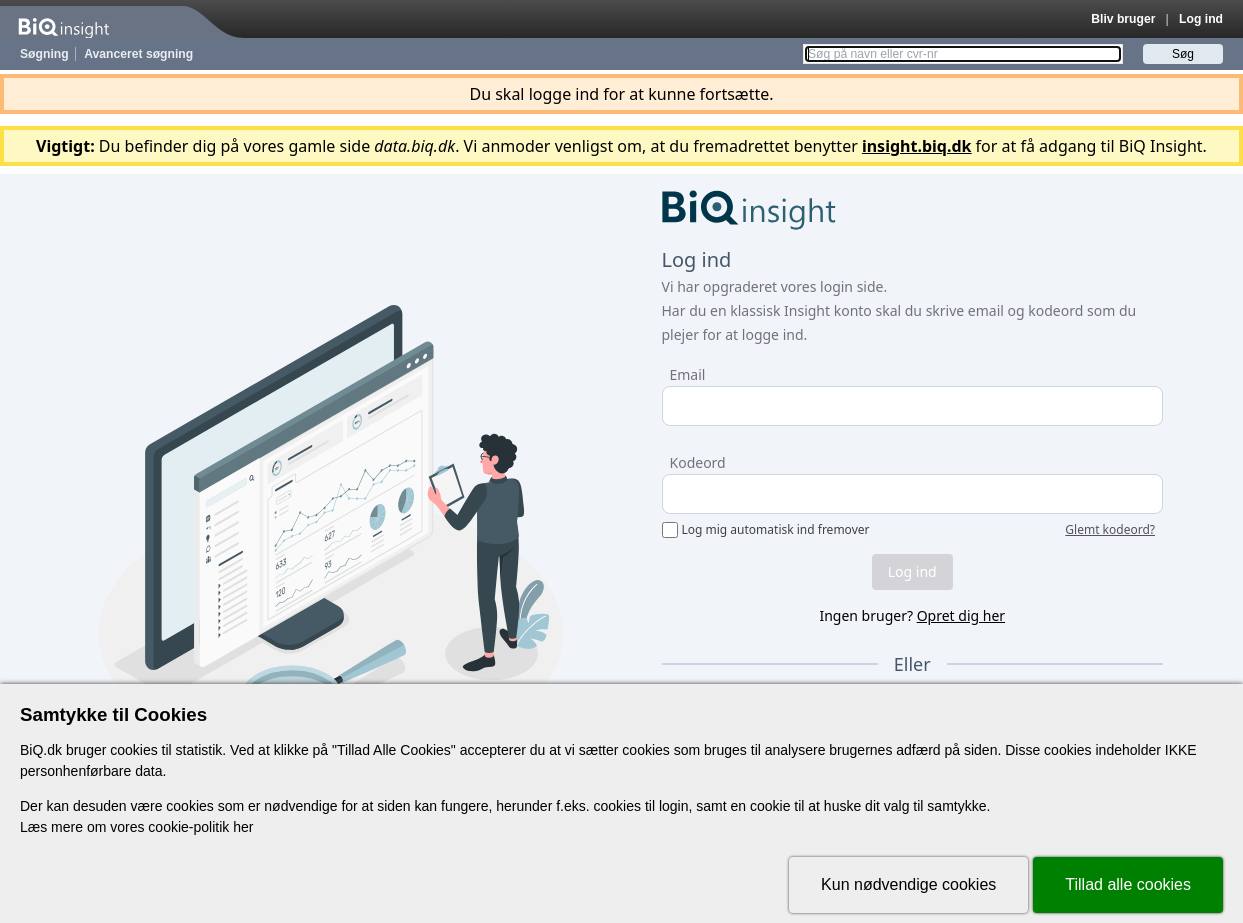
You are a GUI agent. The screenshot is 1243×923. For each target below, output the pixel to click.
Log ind (1201, 19)
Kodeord (698, 462)
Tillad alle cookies (1128, 884)
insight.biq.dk (917, 146)
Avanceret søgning (138, 54)
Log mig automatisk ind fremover (776, 530)
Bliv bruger (1123, 19)
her (243, 827)
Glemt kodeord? (1110, 530)
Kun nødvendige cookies (908, 884)
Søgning (44, 54)
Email (688, 374)
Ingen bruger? (912, 615)
